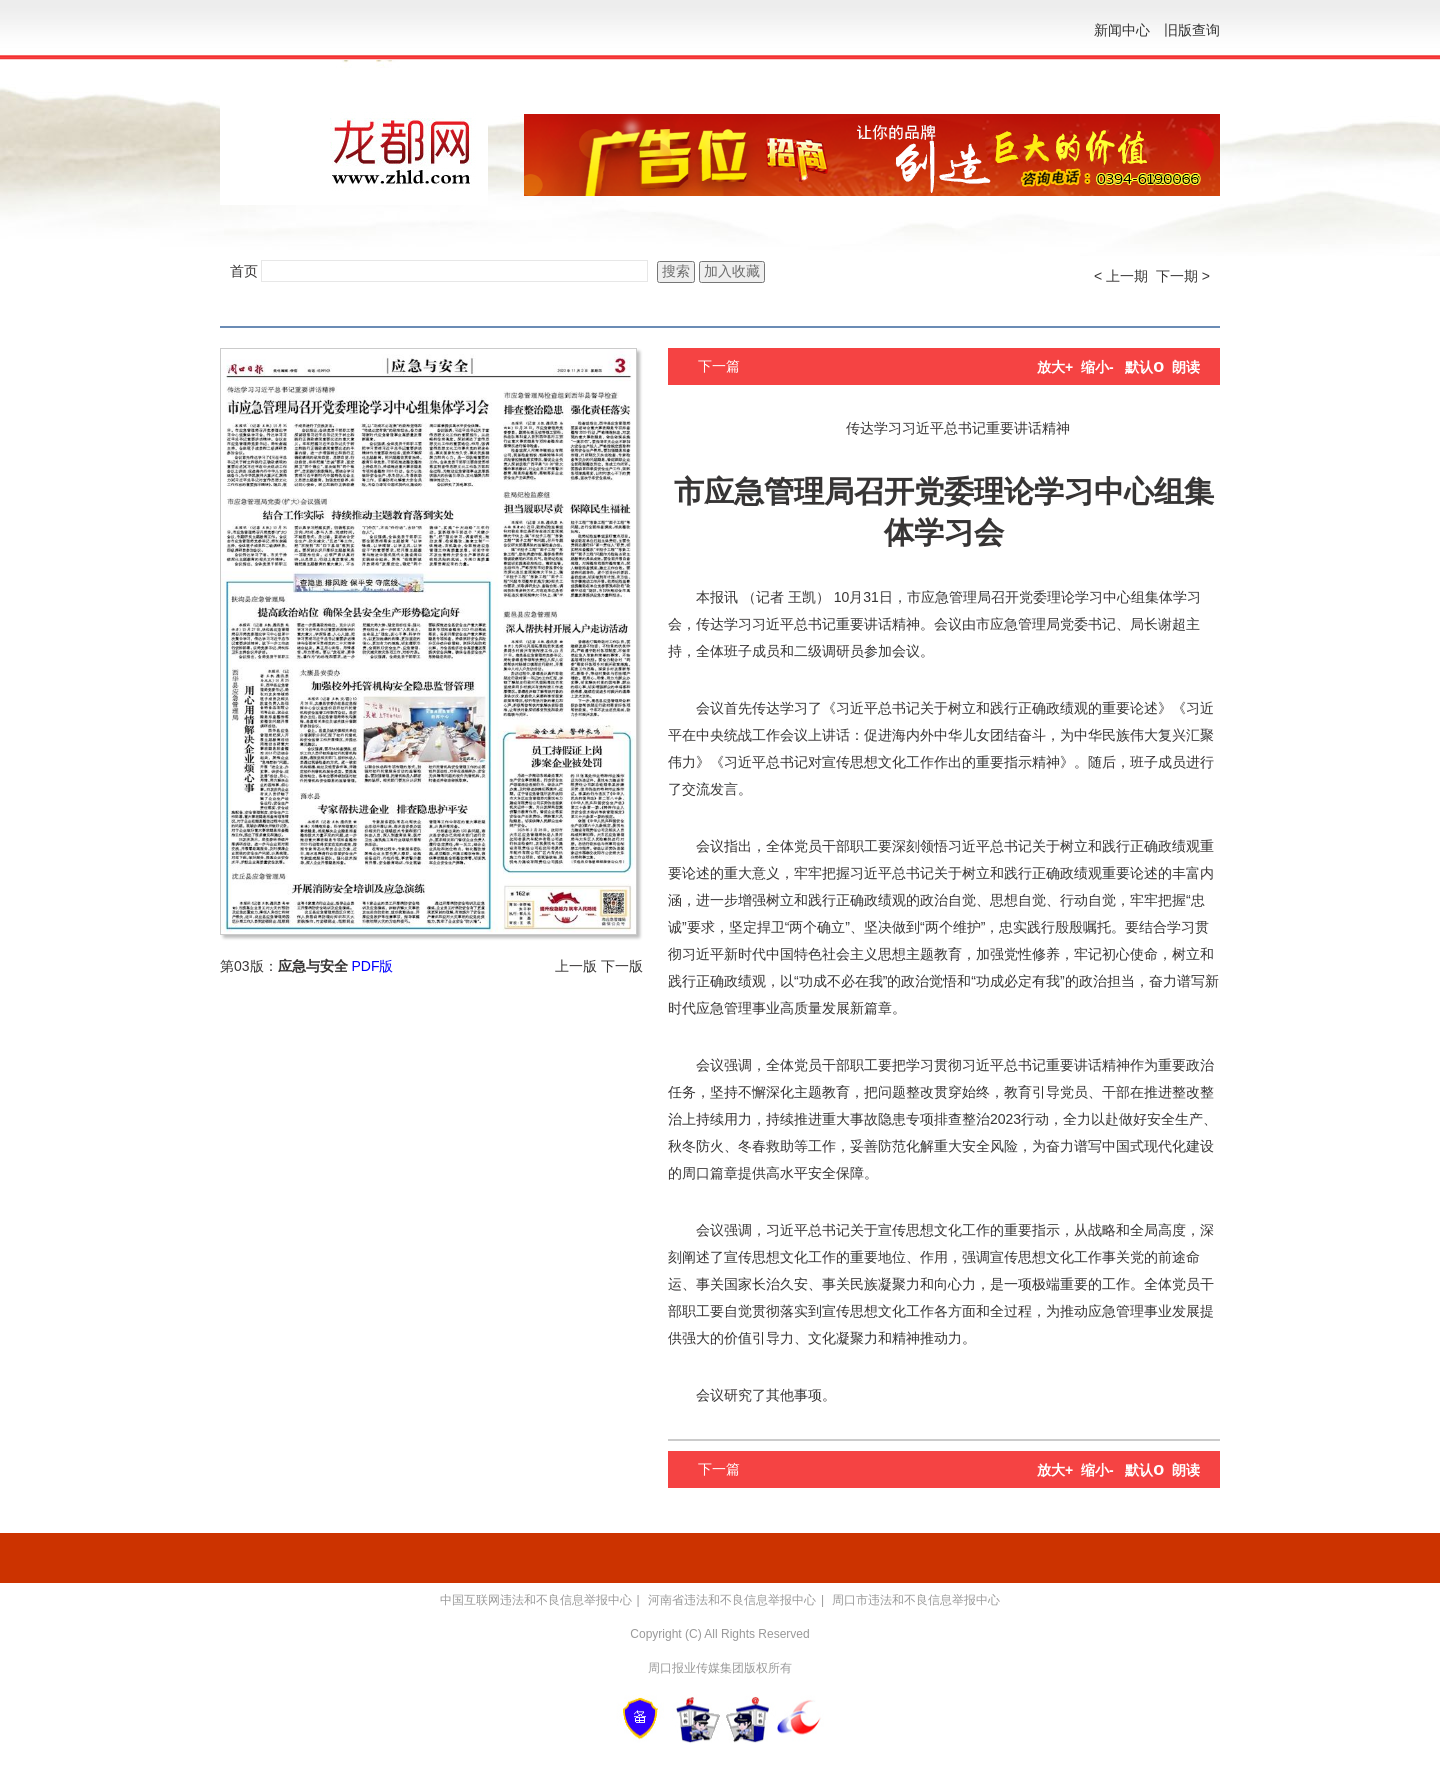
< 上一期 (1121, 276)
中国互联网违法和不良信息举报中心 (536, 1600)
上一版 (576, 966)
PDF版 (372, 966)
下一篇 (719, 366)
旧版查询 (1192, 30)
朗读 (1186, 367)
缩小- (1097, 367)
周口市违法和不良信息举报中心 (916, 1600)
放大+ (1055, 367)
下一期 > (1183, 276)
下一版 (622, 966)
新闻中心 (1122, 30)
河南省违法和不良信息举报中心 (732, 1600)
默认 (1144, 367)
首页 (244, 271)
